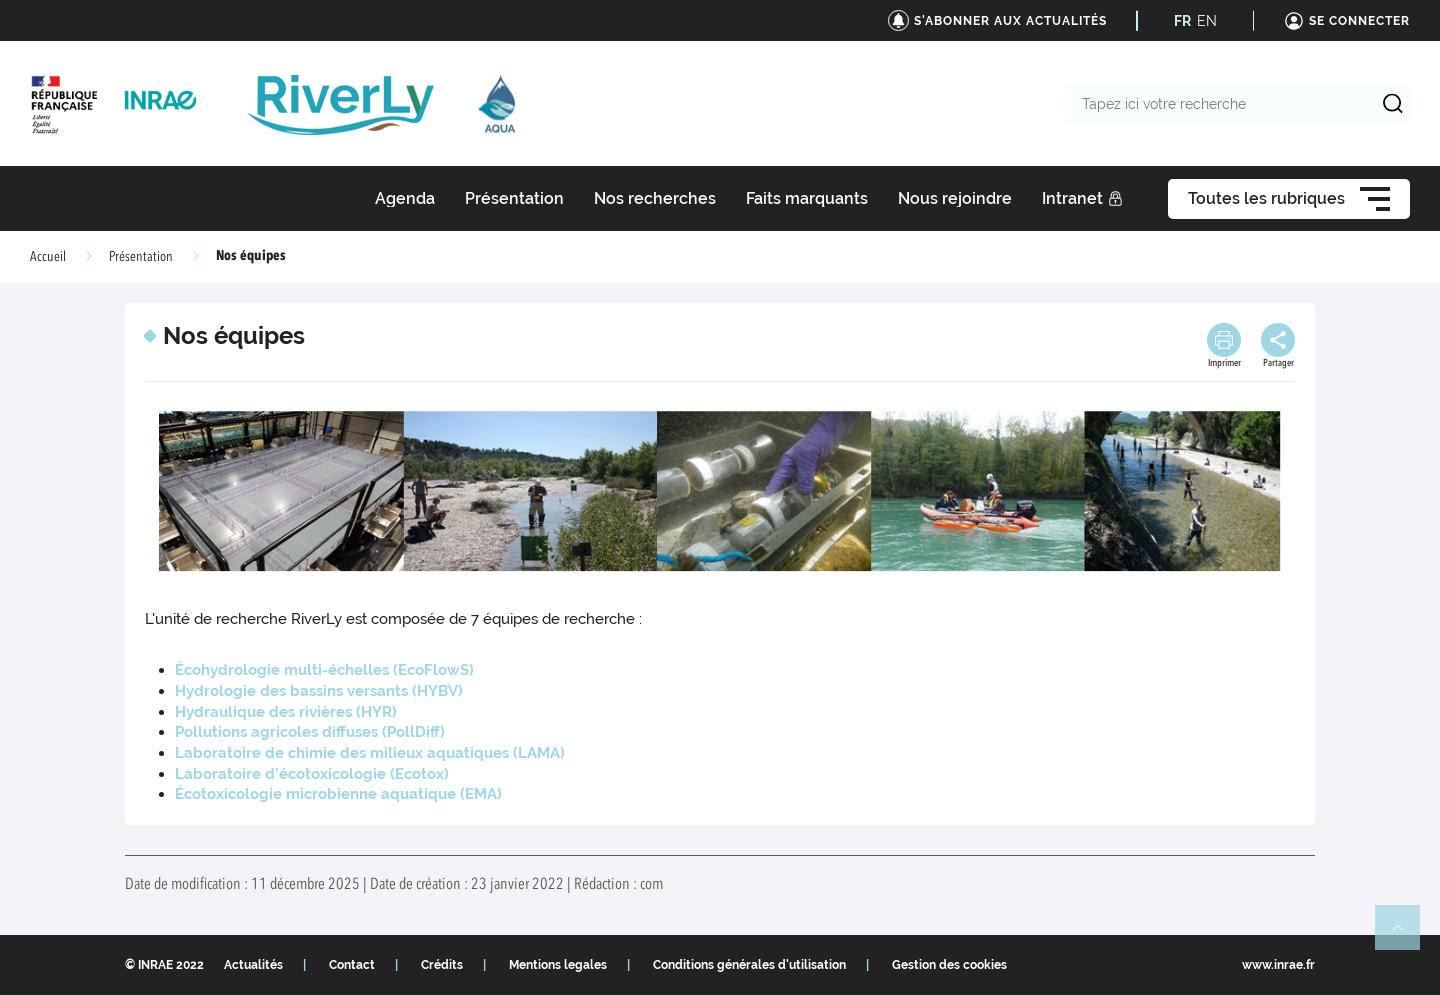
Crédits (442, 965)
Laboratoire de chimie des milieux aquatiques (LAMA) (370, 753)
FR (1182, 21)
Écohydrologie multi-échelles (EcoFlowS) (324, 670)
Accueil (48, 257)
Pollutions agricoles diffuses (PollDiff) (310, 732)
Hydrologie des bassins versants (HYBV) (319, 691)
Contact (352, 965)
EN (1207, 21)
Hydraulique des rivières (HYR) (286, 712)
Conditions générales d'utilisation (749, 965)
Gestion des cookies (949, 965)
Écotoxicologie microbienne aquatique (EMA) (338, 794)
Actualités (253, 965)
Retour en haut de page (1406, 936)
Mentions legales (558, 965)
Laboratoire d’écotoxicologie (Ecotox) (312, 774)
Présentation (141, 257)
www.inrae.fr (1278, 965)
